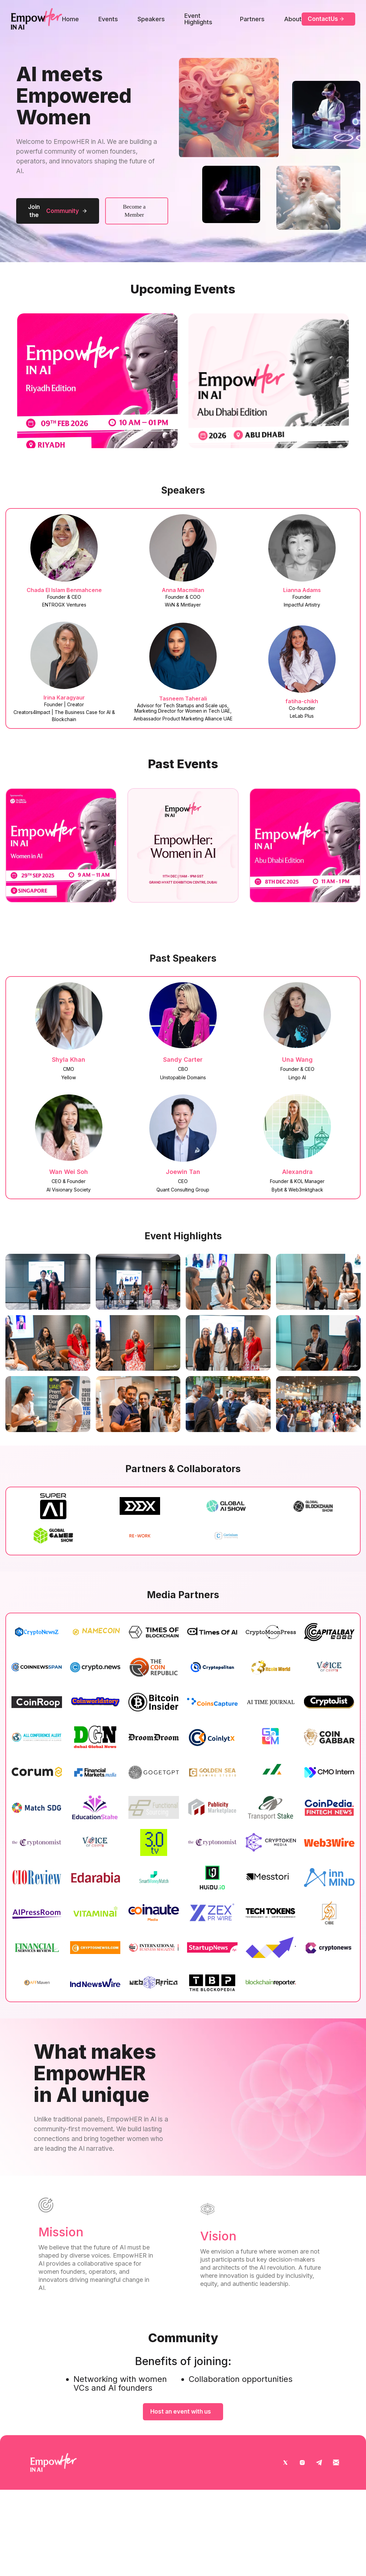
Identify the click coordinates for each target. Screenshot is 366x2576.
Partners (252, 19)
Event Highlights (198, 18)
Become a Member (134, 211)
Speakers (151, 19)
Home (70, 19)
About (293, 19)
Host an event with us (180, 2411)
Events (108, 19)
